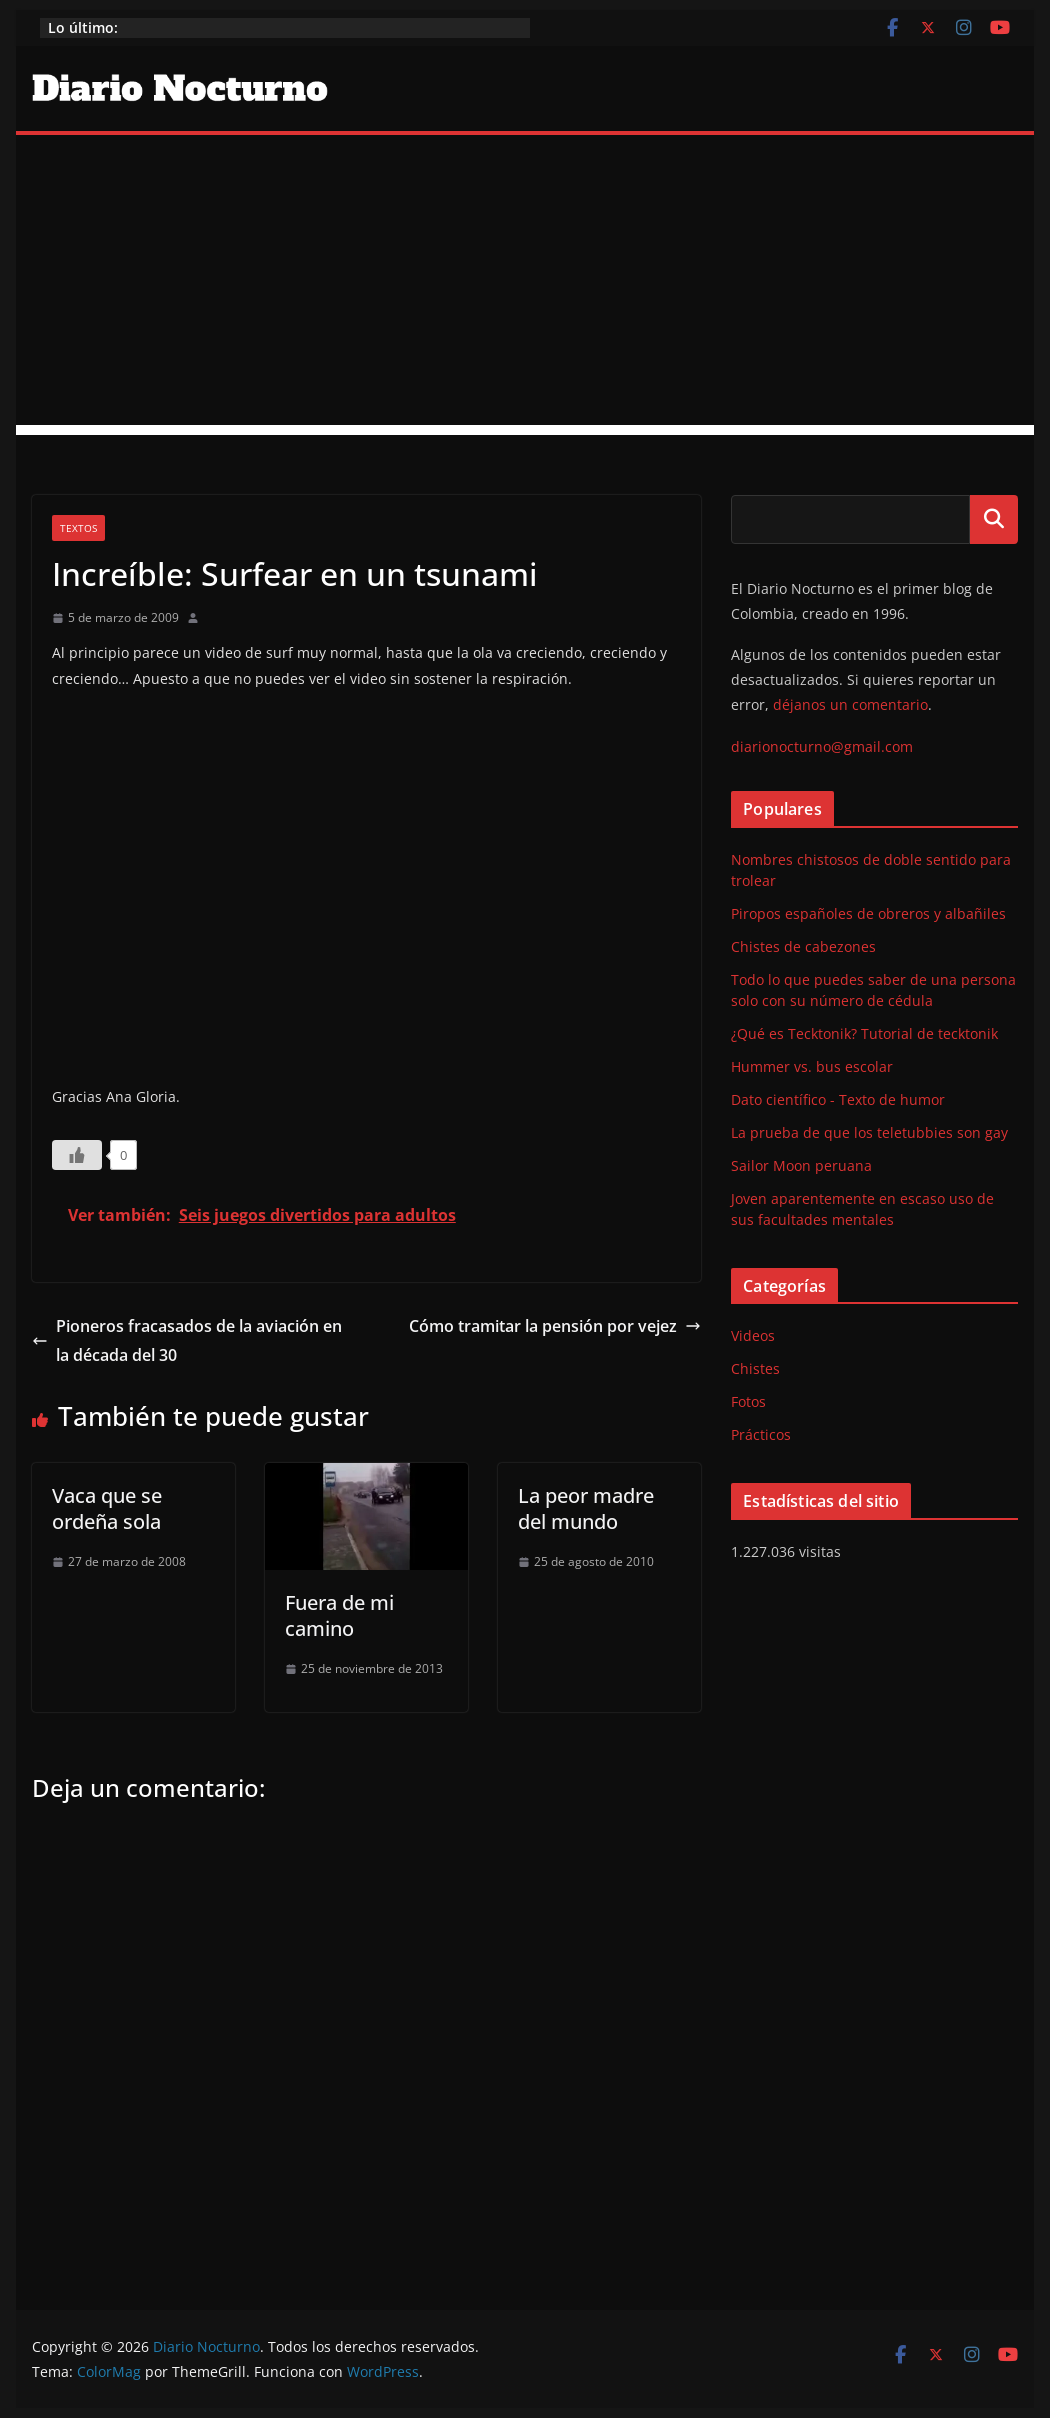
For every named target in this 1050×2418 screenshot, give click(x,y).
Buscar (994, 519)
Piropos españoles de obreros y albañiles (868, 913)
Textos (78, 528)
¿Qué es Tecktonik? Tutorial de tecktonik (864, 1033)
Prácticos (761, 1434)
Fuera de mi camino (339, 1615)
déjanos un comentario (850, 704)
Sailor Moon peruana (801, 1165)
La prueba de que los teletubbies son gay (869, 1132)
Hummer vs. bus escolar (812, 1066)
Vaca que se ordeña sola (107, 1508)
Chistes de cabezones (803, 946)
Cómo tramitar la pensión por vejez (555, 1326)
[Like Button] (77, 1155)
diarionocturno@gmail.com (822, 746)
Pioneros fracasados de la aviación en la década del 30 (187, 1340)
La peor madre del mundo (586, 1508)
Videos (753, 1335)
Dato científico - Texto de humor (838, 1099)
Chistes (755, 1368)
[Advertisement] (525, 285)
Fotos (748, 1401)
